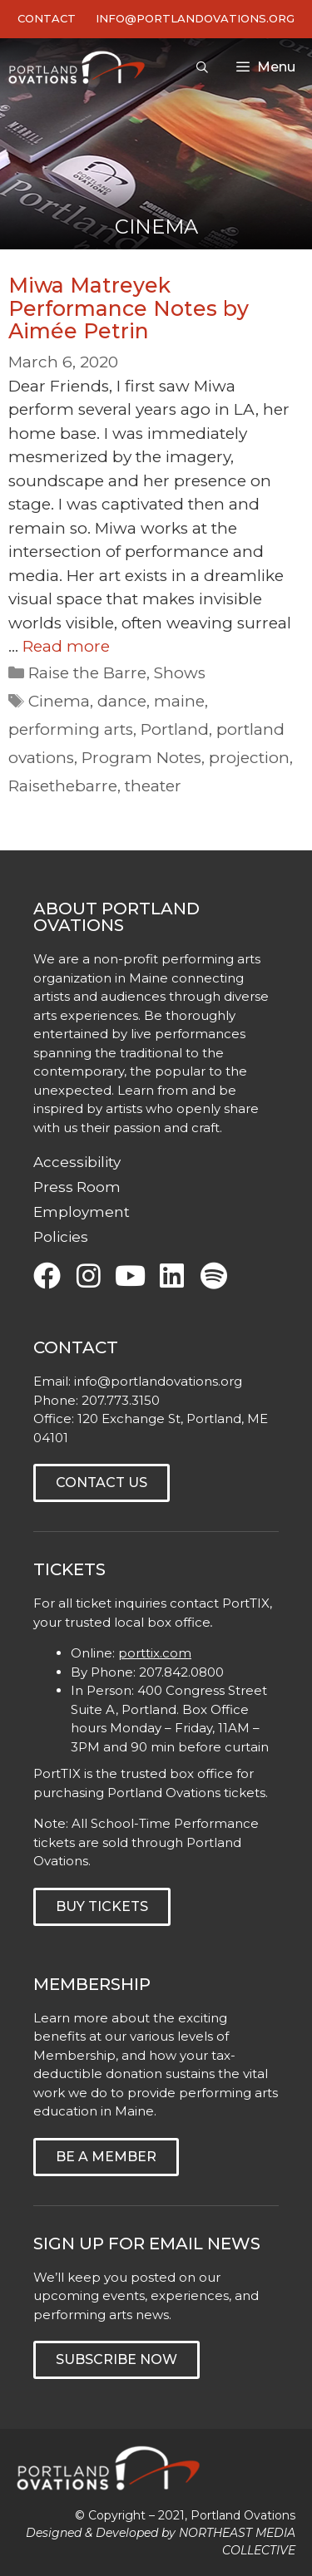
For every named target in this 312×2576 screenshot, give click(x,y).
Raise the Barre (87, 672)
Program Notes (141, 757)
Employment (81, 1212)
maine (179, 701)
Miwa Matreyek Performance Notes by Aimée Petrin (128, 308)
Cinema (59, 701)
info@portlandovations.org (158, 1381)
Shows (180, 672)
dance (121, 701)
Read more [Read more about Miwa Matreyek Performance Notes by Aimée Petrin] (66, 646)
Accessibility (77, 1162)
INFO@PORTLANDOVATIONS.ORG (195, 18)
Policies (60, 1237)
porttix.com (154, 1653)
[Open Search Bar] (202, 67)
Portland (175, 729)
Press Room (77, 1187)
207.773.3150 (121, 1400)
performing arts (70, 729)
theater (153, 785)
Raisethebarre (62, 785)
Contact (46, 18)
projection (249, 757)
